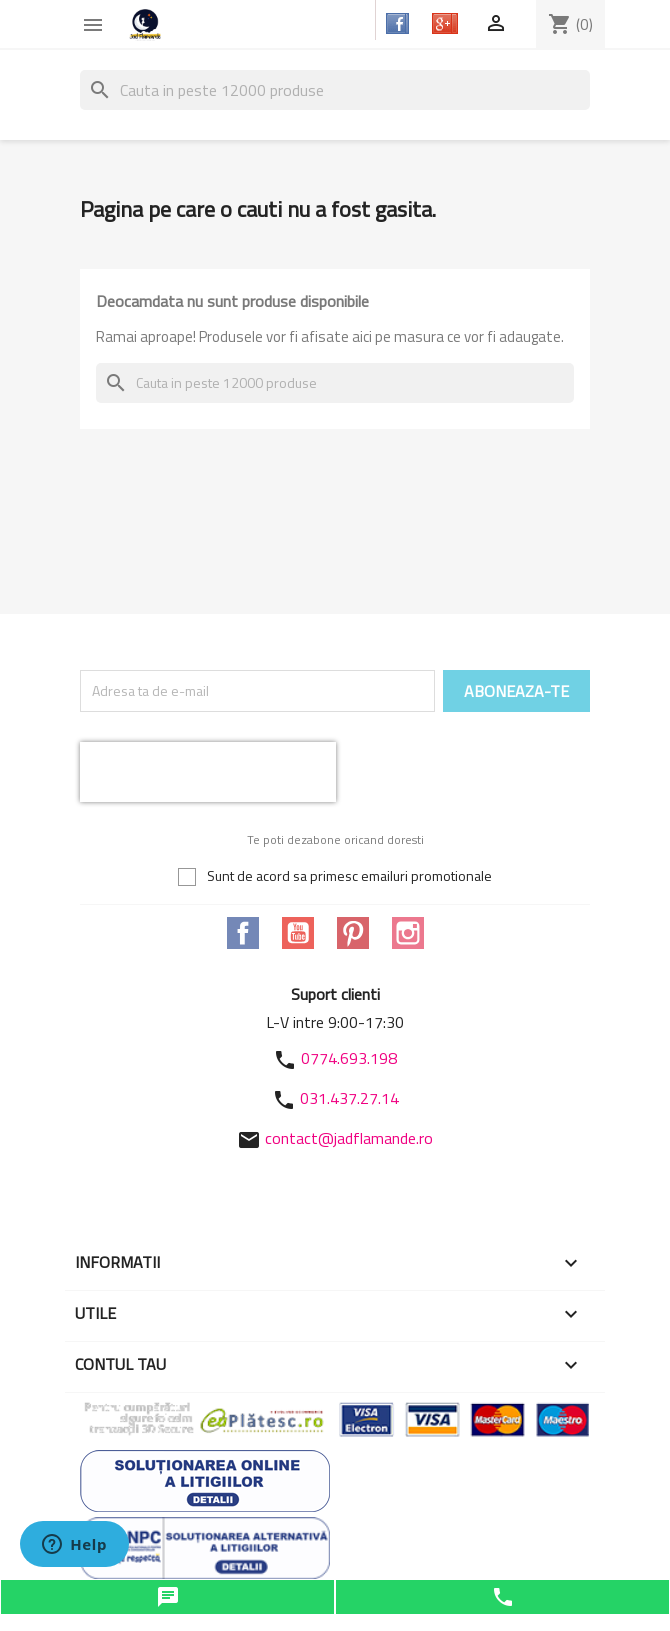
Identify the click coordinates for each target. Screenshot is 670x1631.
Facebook (243, 933)
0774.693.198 (349, 1058)
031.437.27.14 (349, 1098)
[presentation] (208, 772)
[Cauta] (335, 90)
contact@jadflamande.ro (349, 1138)
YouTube (298, 933)
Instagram (408, 933)
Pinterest (353, 933)
